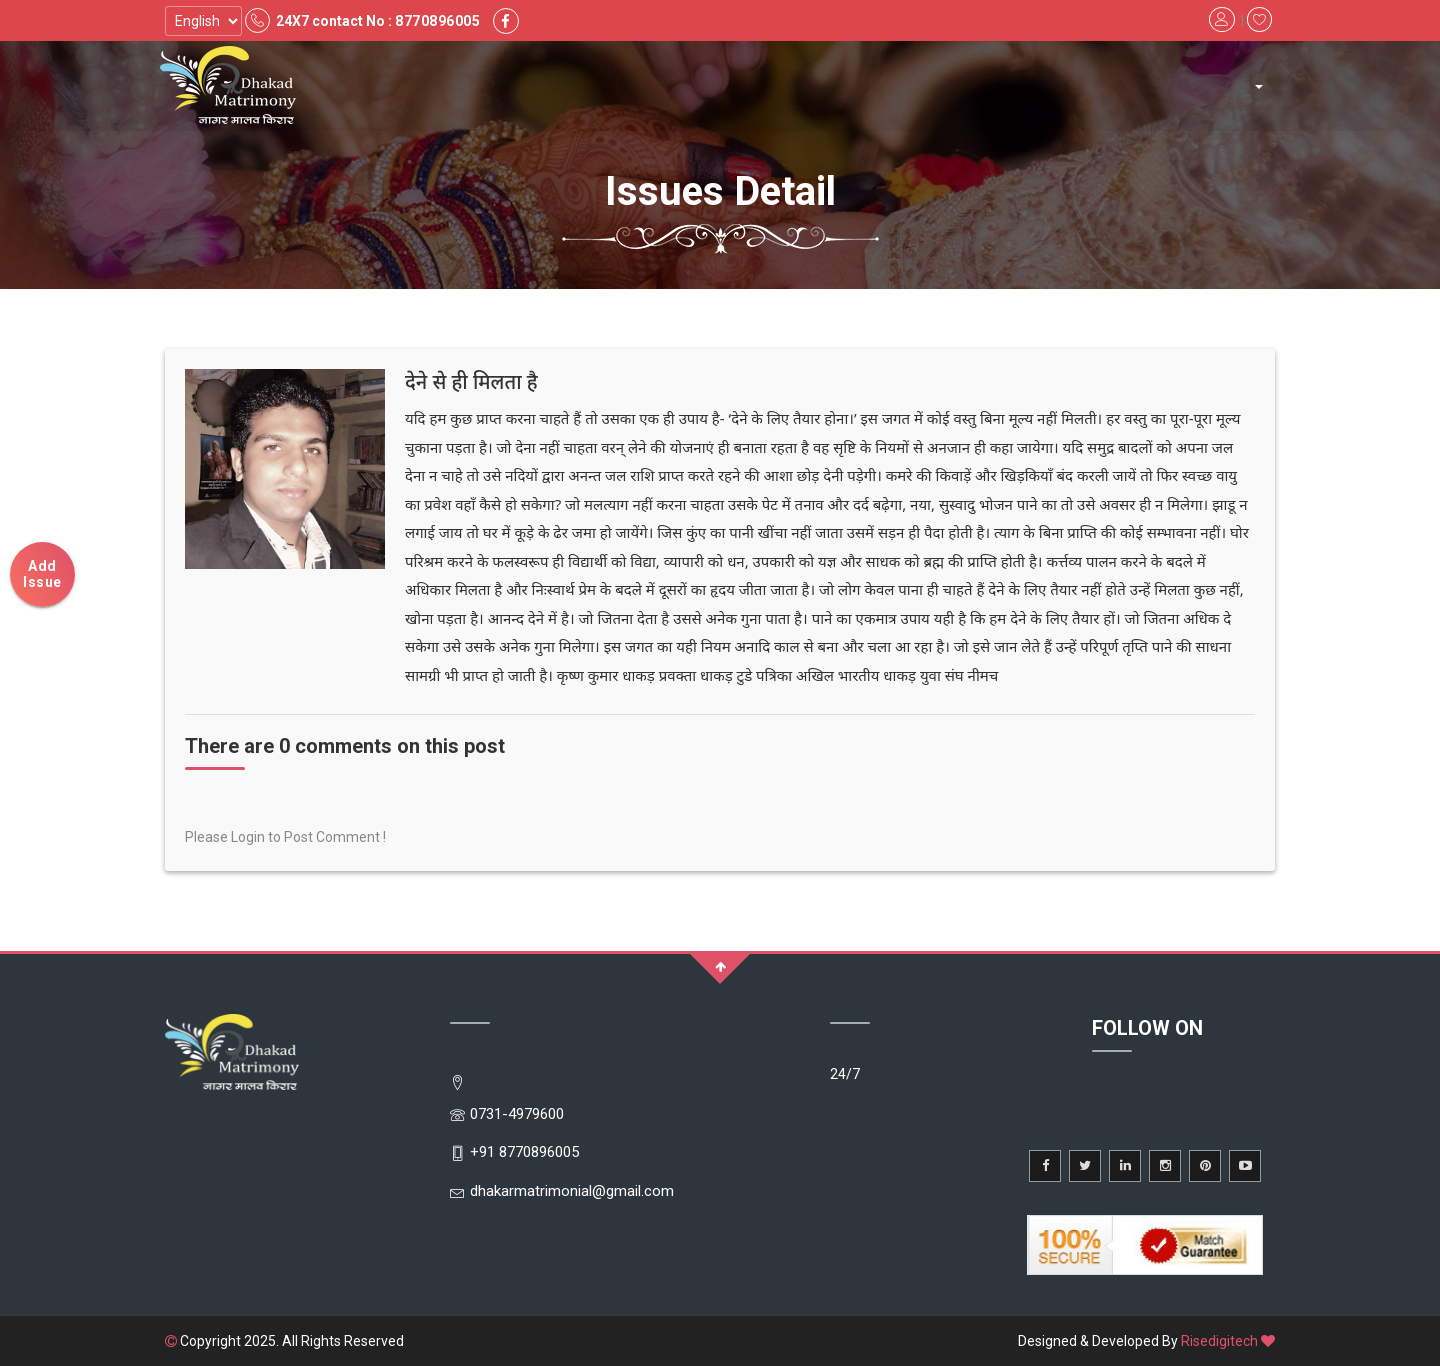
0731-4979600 (517, 1114)
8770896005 (437, 21)
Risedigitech (1219, 1341)
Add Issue (42, 574)
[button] (1258, 86)
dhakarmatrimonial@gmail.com (572, 1191)
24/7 (845, 1074)
